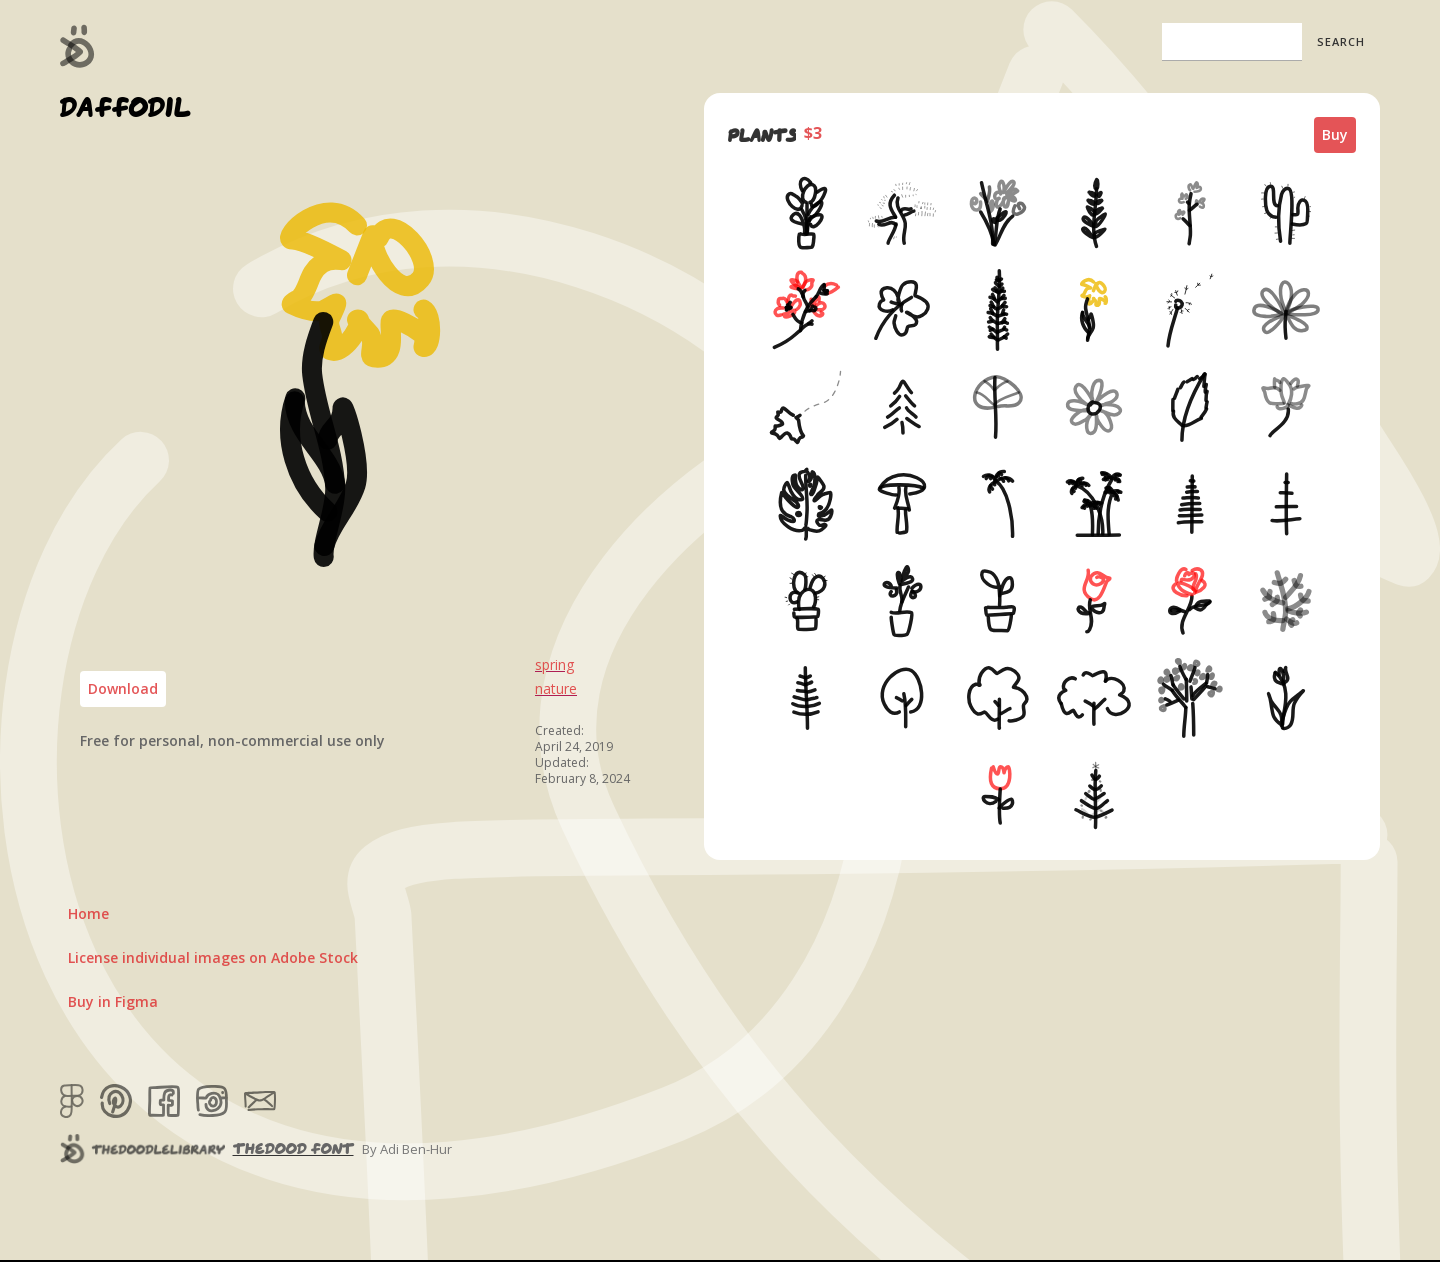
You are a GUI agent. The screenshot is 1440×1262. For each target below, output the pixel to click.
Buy (1335, 134)
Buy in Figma (113, 1001)
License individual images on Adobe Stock (213, 957)
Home (88, 913)
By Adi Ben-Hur (407, 1149)
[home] (77, 46)
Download (123, 688)
